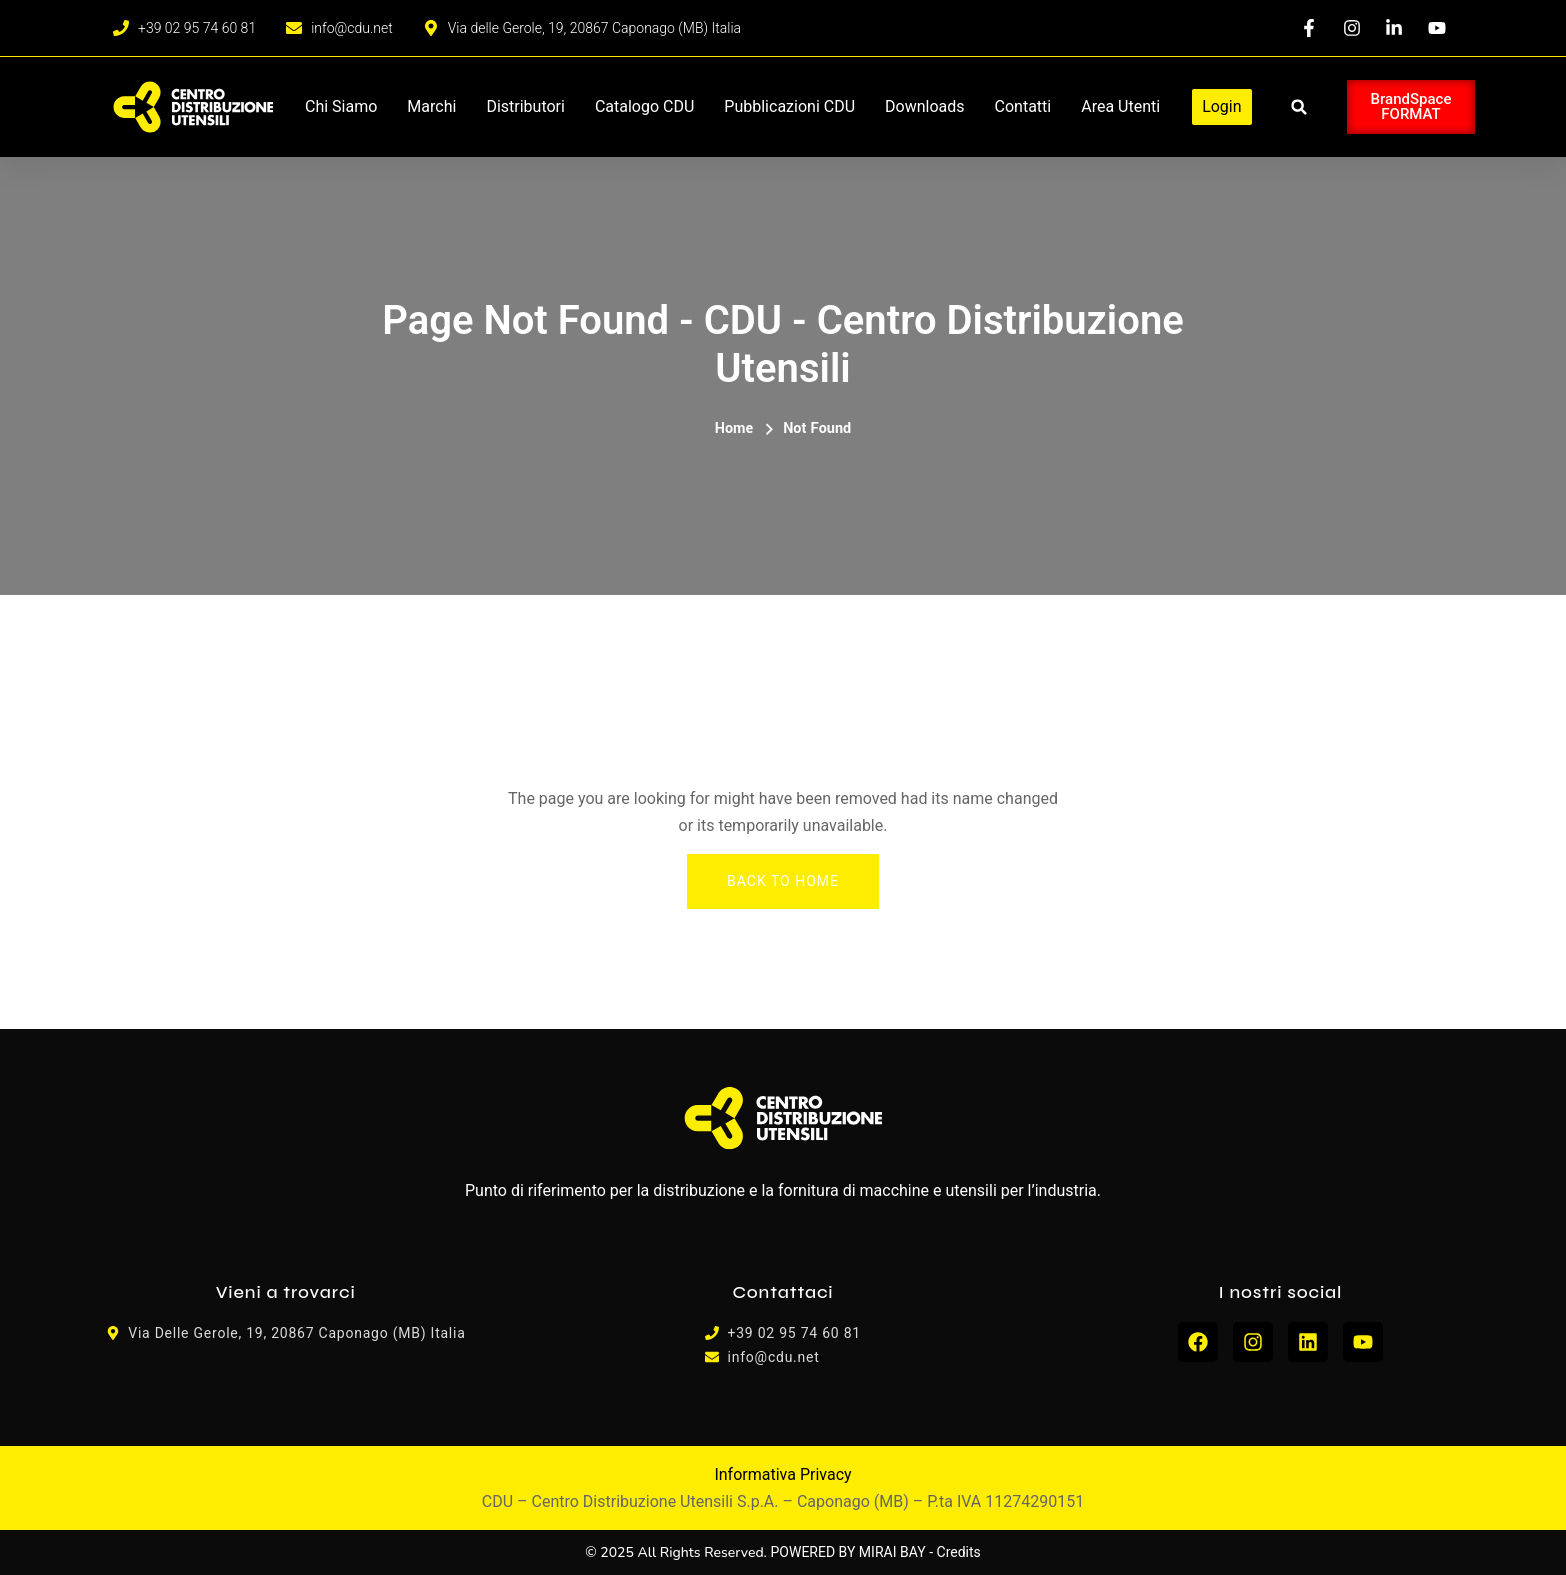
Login (1221, 106)
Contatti (1023, 106)
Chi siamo (341, 106)
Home (734, 428)
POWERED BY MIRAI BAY (848, 1552)
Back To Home (783, 881)
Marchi (431, 106)
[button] (1299, 107)
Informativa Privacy (782, 1474)
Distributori (525, 106)
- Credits (955, 1552)
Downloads (924, 106)
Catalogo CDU (644, 106)
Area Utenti (1120, 106)
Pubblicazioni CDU (789, 106)
